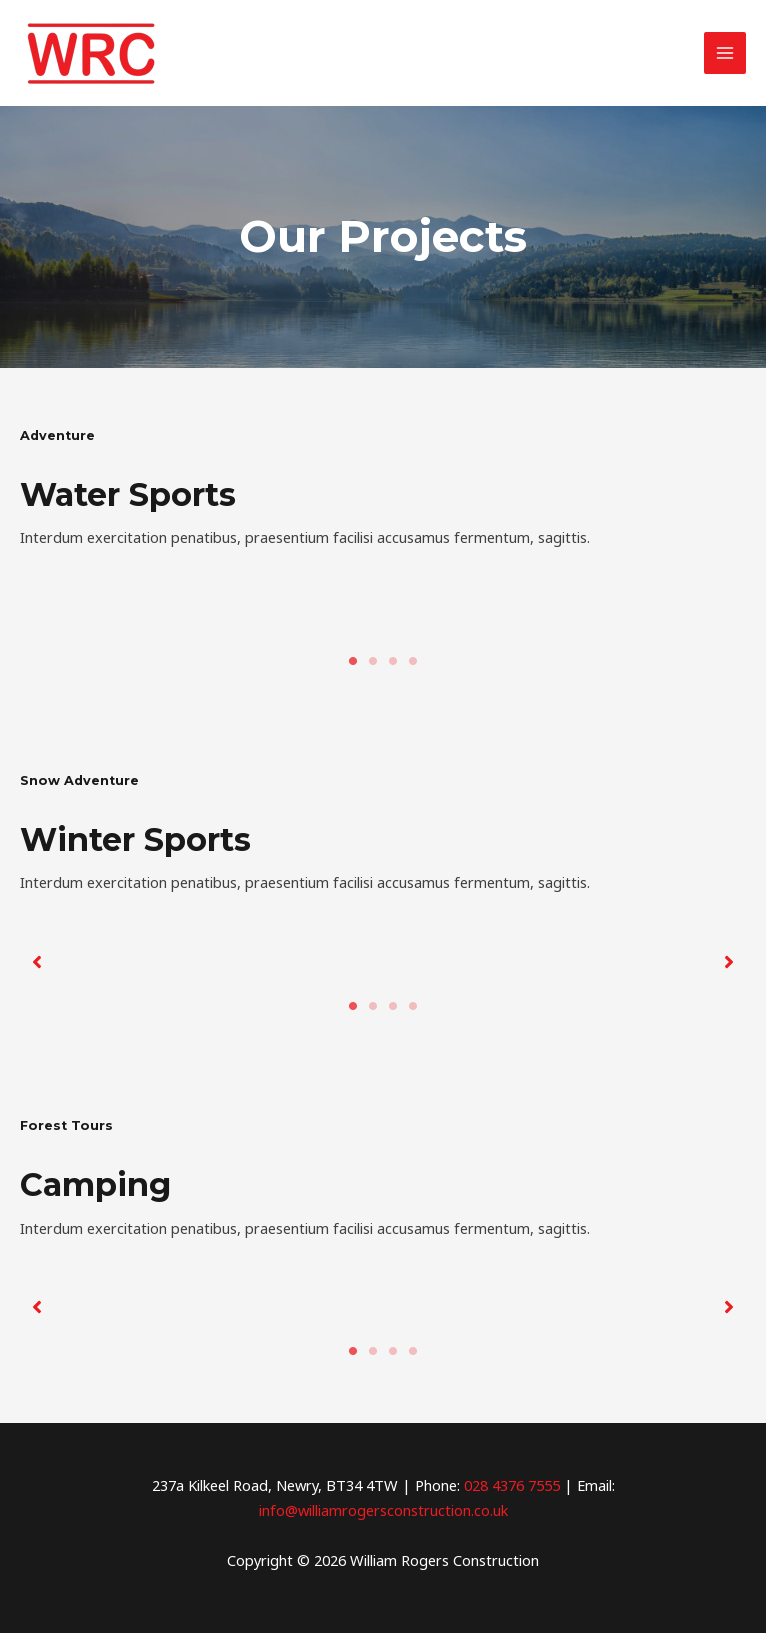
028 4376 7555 (512, 1485)
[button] (37, 962)
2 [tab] (373, 661)
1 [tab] (353, 661)
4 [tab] (413, 661)
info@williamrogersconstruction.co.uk (383, 1510)
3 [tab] (393, 661)
